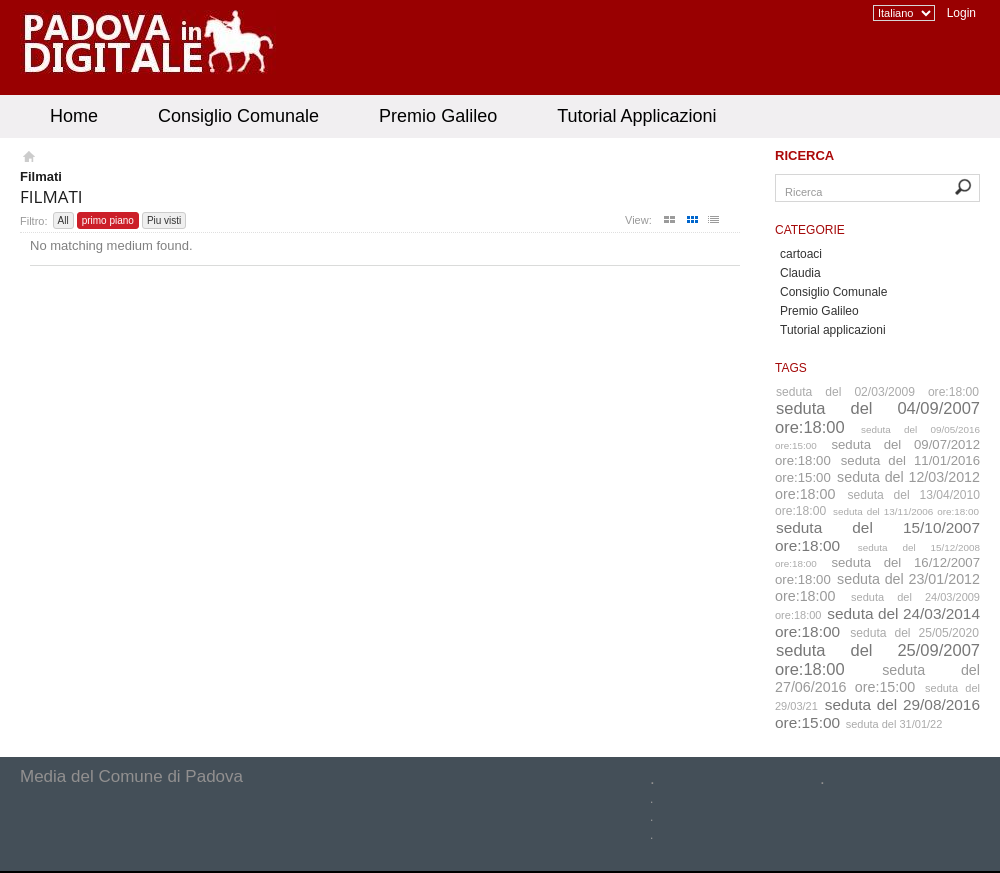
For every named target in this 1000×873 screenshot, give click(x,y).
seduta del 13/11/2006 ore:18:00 (906, 511)
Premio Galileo (438, 116)
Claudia (800, 273)
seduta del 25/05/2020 (914, 633)
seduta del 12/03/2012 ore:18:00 (877, 485)
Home (74, 116)
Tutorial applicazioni (833, 330)
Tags (791, 368)
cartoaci (801, 254)
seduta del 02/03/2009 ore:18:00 (877, 392)
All (63, 220)
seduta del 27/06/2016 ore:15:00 (877, 678)
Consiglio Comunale (238, 116)
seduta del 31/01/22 (894, 724)
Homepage (27, 159)
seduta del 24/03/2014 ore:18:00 (877, 622)
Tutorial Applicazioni (636, 116)
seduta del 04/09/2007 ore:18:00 (877, 417)
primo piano (108, 220)
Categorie (810, 230)
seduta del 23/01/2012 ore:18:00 (877, 587)
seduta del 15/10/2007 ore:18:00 (877, 536)
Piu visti (164, 220)
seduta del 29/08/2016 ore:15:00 (877, 713)
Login (961, 13)
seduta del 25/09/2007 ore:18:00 (877, 659)
